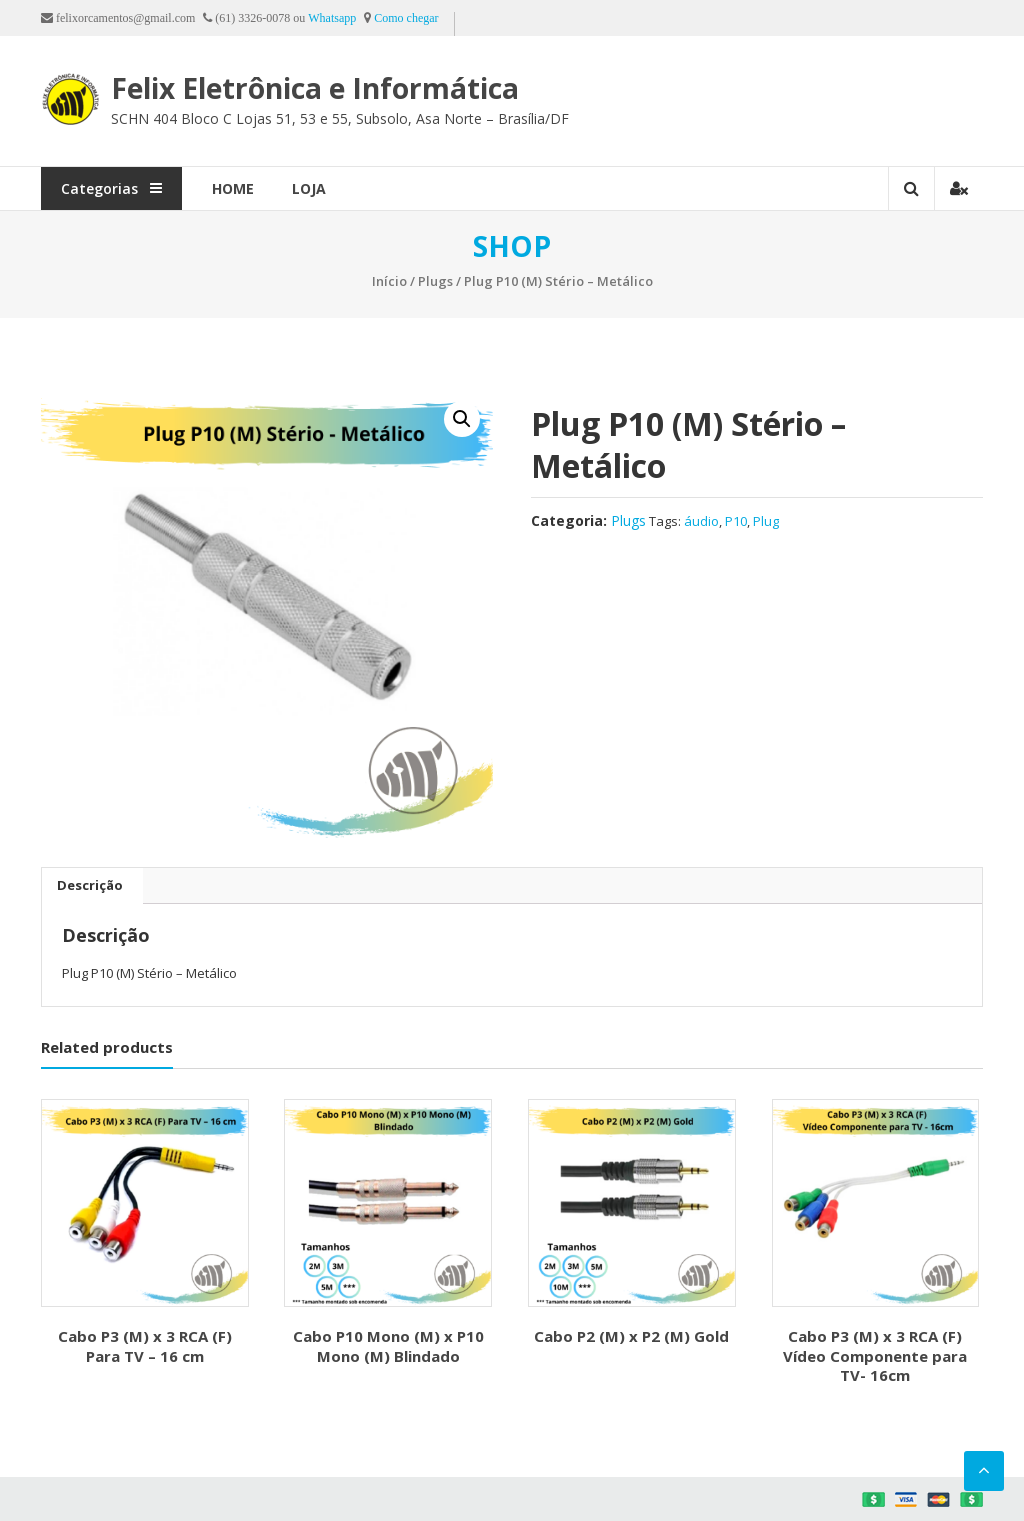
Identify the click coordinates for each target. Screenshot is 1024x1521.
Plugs (435, 281)
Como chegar (406, 18)
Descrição (90, 885)
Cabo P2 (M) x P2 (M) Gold (631, 1336)
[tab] (90, 886)
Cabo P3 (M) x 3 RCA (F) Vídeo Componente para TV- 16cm (875, 1355)
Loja (309, 188)
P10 (736, 521)
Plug (766, 521)
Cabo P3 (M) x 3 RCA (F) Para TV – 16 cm (145, 1346)
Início (389, 281)
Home (233, 188)
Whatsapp (332, 18)
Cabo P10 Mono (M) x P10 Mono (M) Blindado (388, 1346)
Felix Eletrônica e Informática (315, 88)
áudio (701, 521)
